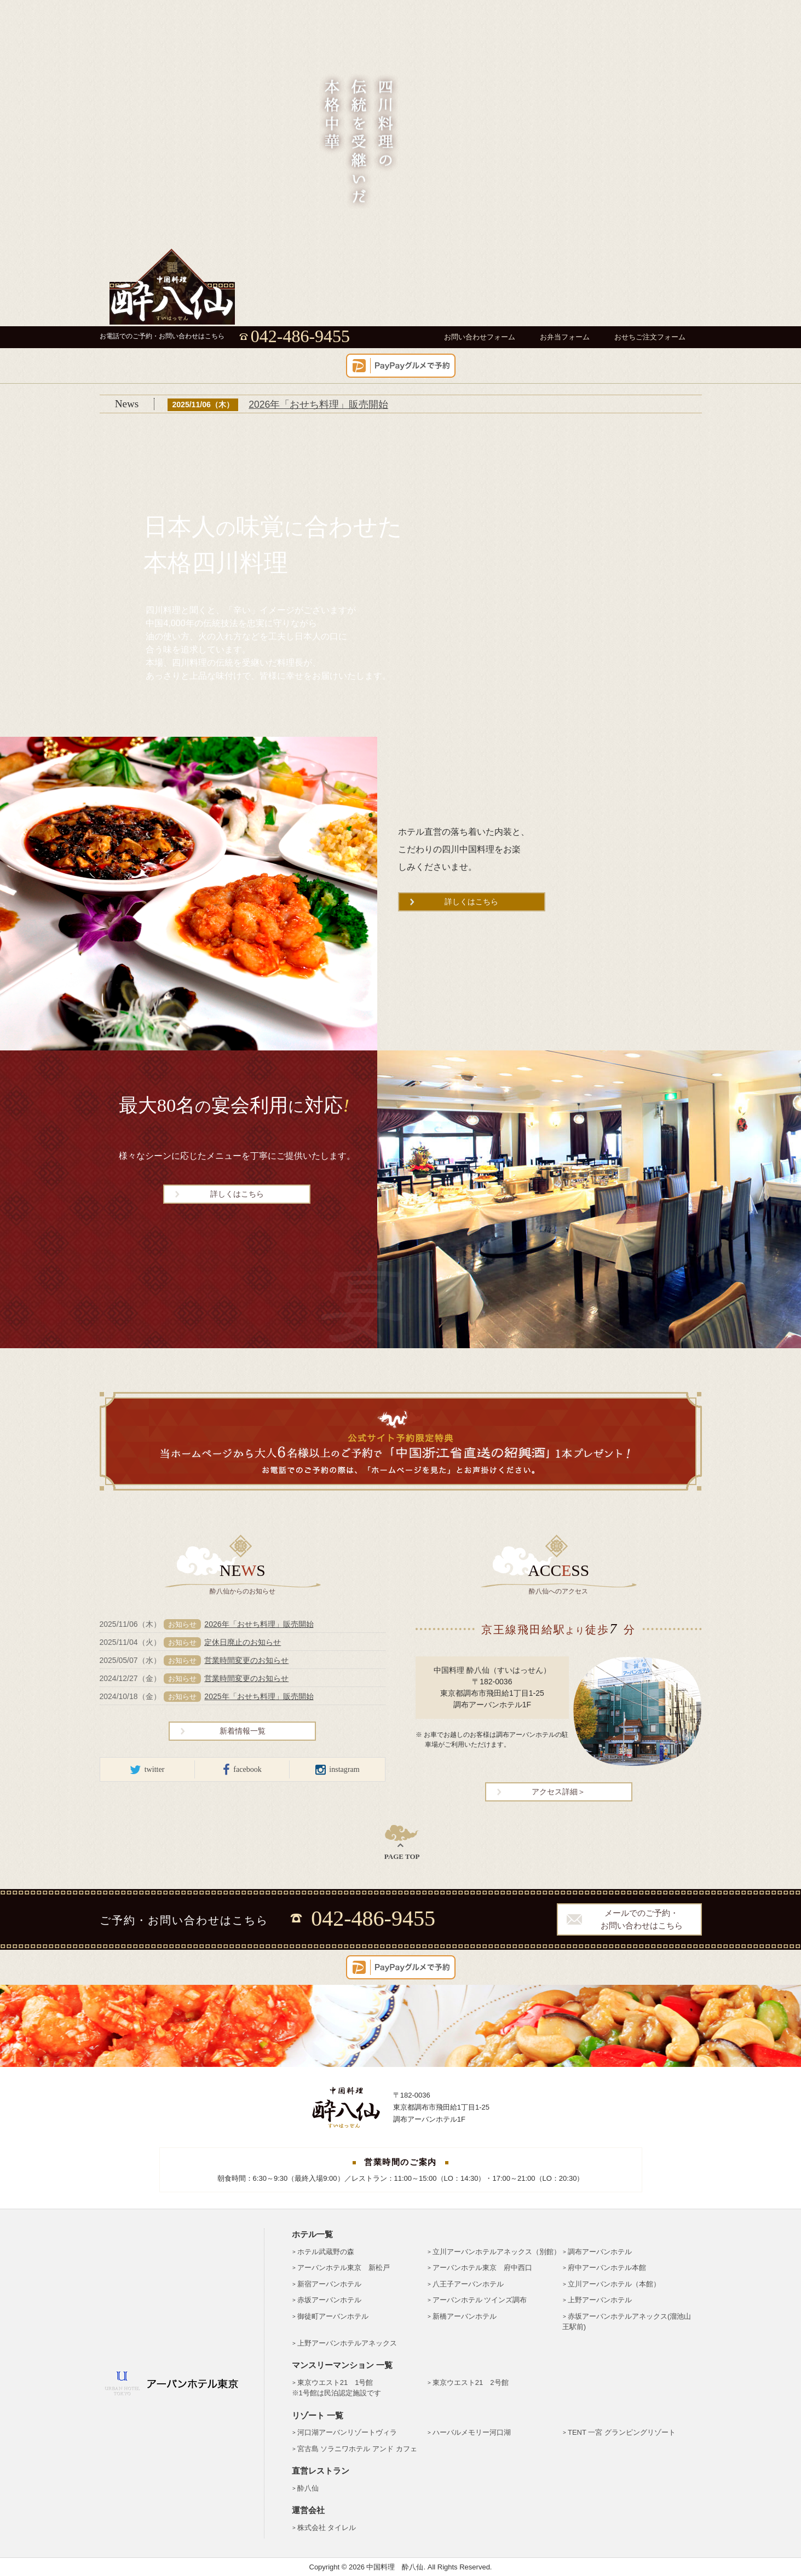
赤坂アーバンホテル (329, 2300)
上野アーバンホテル (600, 2300)
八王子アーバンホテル (468, 2284)
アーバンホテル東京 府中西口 (482, 2267)
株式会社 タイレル (326, 2527)
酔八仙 (308, 2488)
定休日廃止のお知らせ (242, 1642)
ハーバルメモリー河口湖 (472, 2432)
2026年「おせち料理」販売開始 (318, 404)
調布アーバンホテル (600, 2252)
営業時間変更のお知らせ (246, 1660)
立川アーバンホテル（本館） (614, 2284)
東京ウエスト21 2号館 (471, 2382)
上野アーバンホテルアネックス (347, 2343)
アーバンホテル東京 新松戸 (343, 2267)
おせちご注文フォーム (649, 337)
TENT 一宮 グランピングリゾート (622, 2432)
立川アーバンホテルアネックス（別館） (497, 2252)
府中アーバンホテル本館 (607, 2267)
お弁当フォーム (565, 337)
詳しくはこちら (471, 901)
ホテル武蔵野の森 (325, 2252)
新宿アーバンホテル (329, 2284)
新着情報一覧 (243, 1730)
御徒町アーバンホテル (332, 2316)
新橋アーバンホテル (465, 2316)
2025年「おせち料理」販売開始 (258, 1696)
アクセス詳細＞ (558, 1791)
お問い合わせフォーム (479, 337)
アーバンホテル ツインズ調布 (480, 2300)
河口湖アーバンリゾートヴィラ (347, 2432)
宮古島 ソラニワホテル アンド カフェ (357, 2449)
